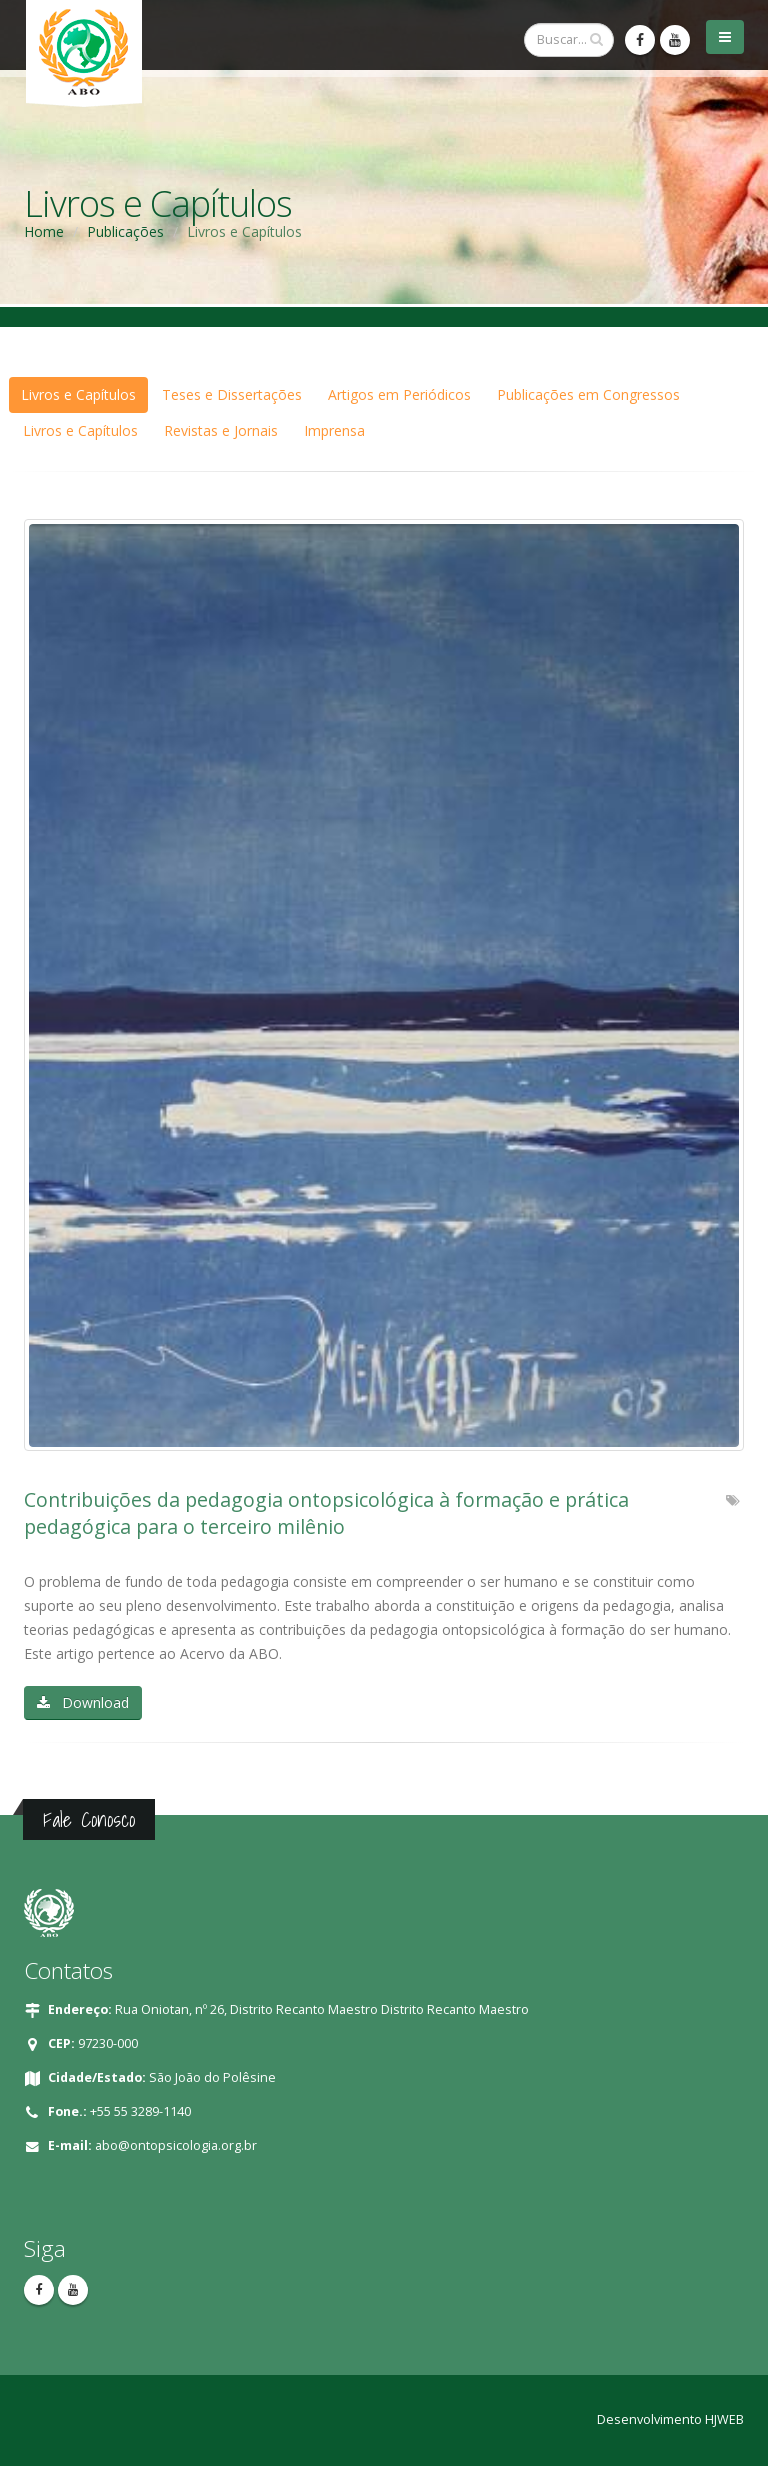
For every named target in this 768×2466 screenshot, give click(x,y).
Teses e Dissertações (232, 394)
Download (83, 1702)
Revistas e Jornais (221, 430)
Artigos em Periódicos (399, 394)
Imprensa (334, 430)
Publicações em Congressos (588, 394)
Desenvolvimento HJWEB (670, 2419)
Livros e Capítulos (78, 394)
